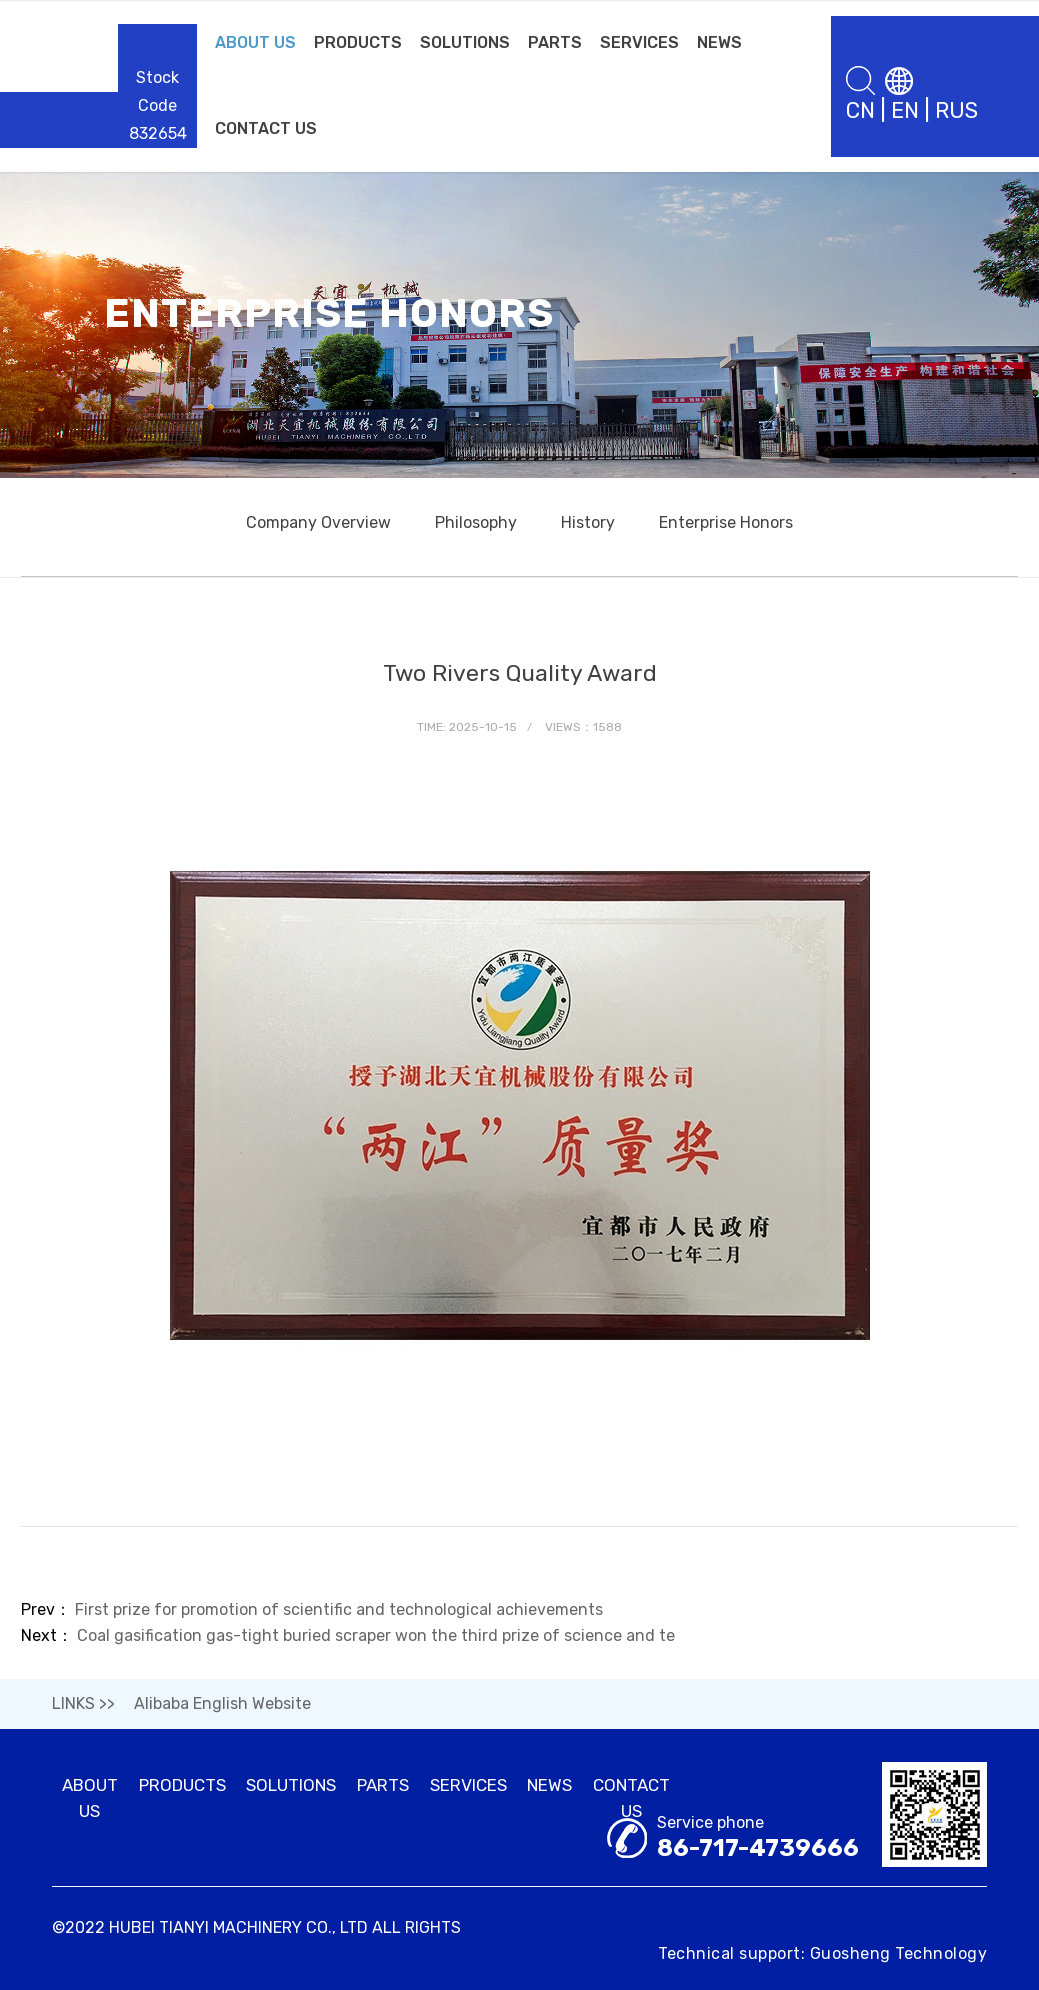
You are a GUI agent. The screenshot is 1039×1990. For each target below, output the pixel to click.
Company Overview (318, 522)
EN (905, 110)
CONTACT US (266, 128)
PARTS (555, 42)
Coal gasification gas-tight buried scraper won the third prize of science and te (376, 1635)
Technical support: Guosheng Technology (822, 1953)
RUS (956, 110)
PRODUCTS (358, 42)
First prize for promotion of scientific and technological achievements (339, 1609)
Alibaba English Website (222, 1703)
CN (860, 110)
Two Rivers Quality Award (520, 673)
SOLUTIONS (465, 42)
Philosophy (476, 522)
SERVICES (639, 42)
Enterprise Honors (726, 522)
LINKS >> (83, 1703)
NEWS (719, 42)
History (588, 522)
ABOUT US (255, 42)
